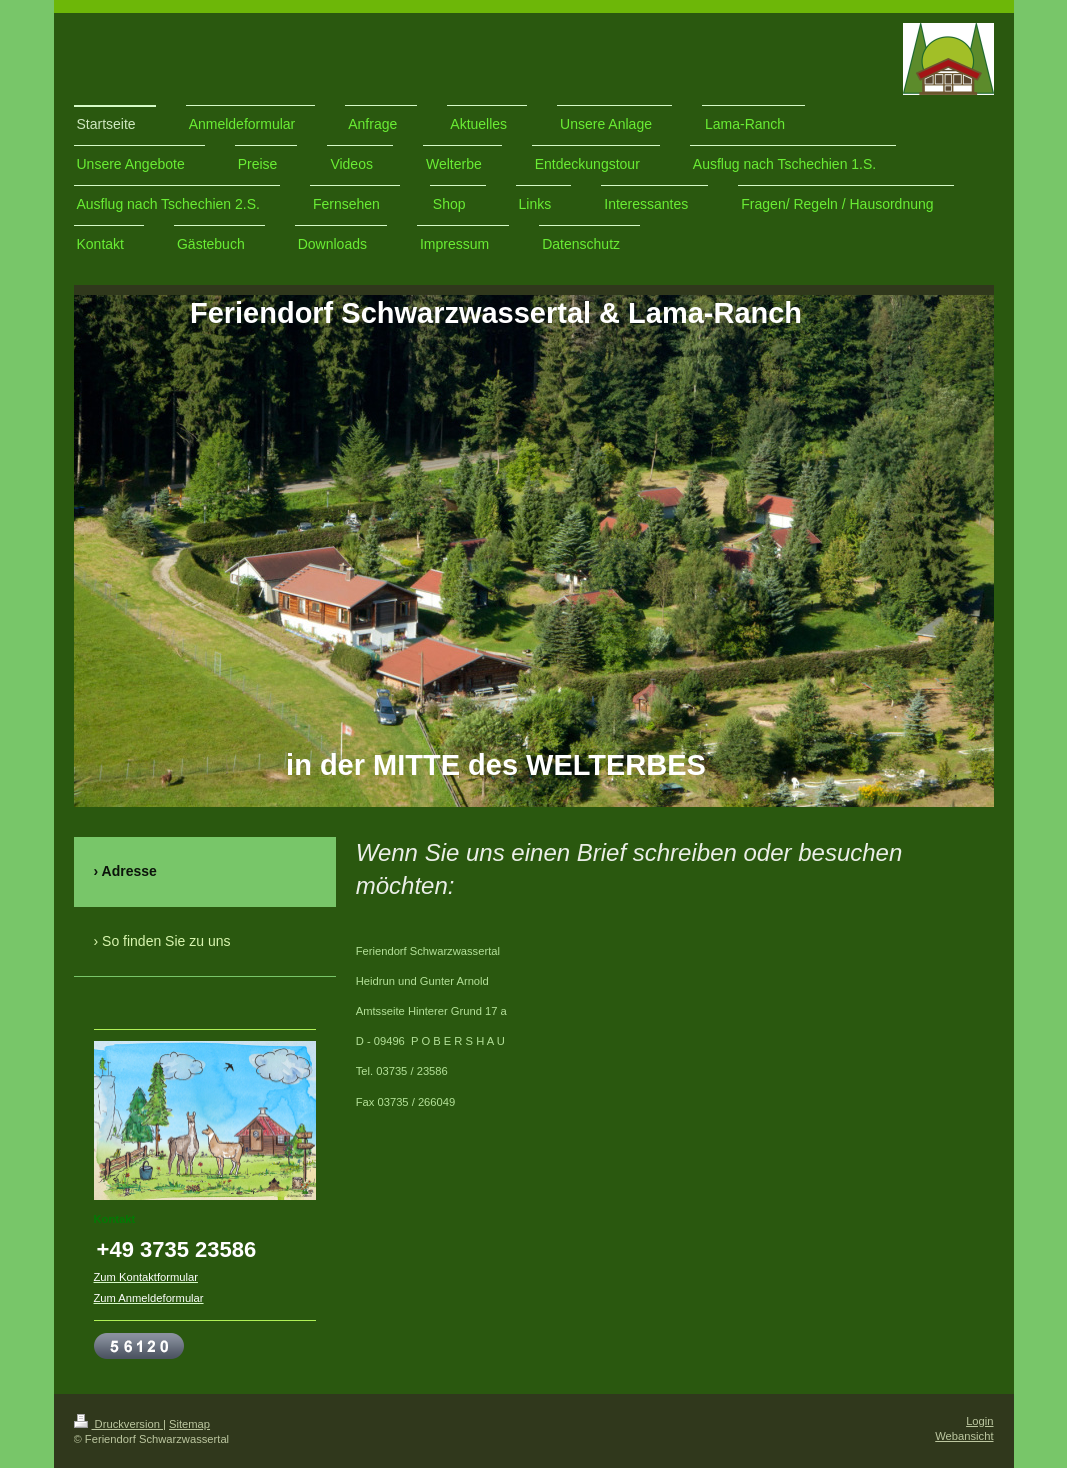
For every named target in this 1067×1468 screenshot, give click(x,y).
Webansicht (964, 1436)
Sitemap (189, 1424)
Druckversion (119, 1424)
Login (979, 1421)
